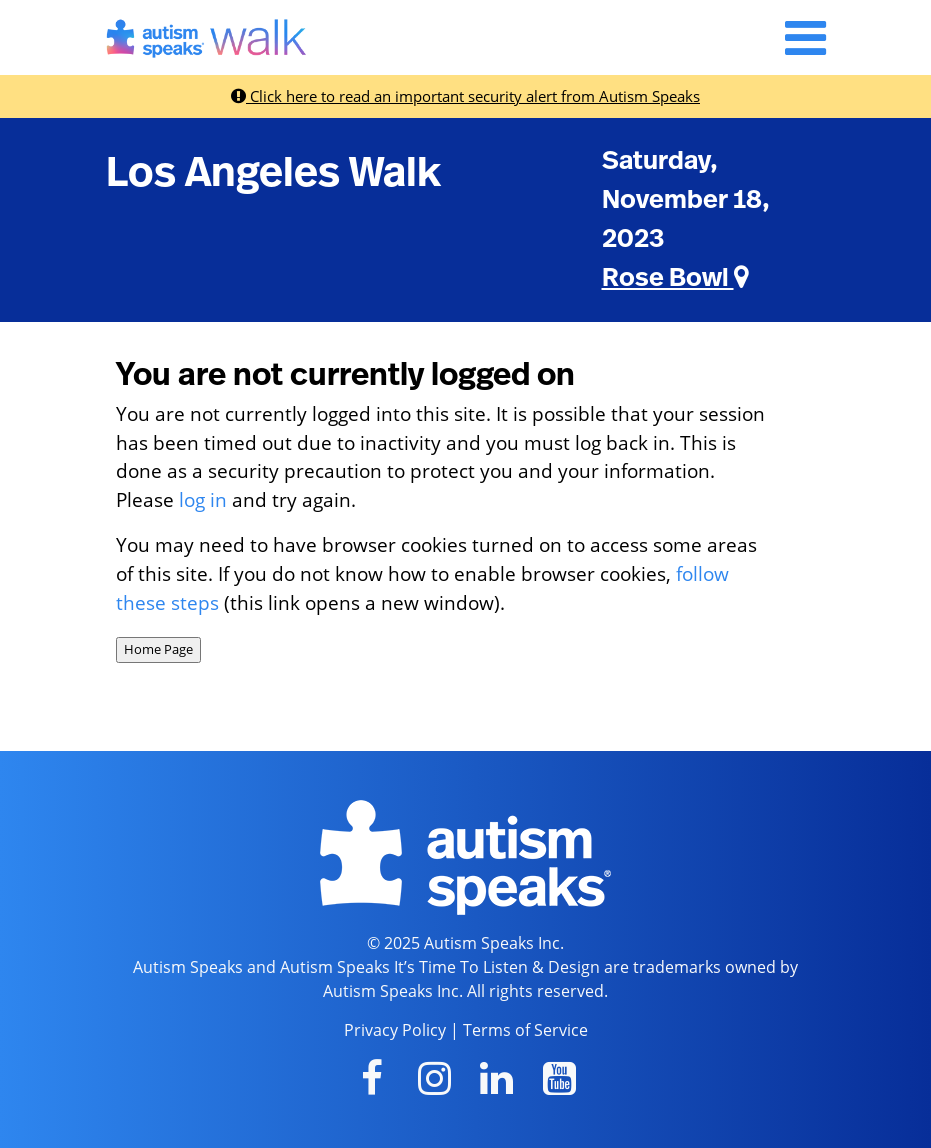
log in (203, 499)
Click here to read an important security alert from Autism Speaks (465, 96)
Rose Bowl (675, 278)
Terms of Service (525, 1030)
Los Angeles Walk (273, 173)
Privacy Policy (395, 1030)
